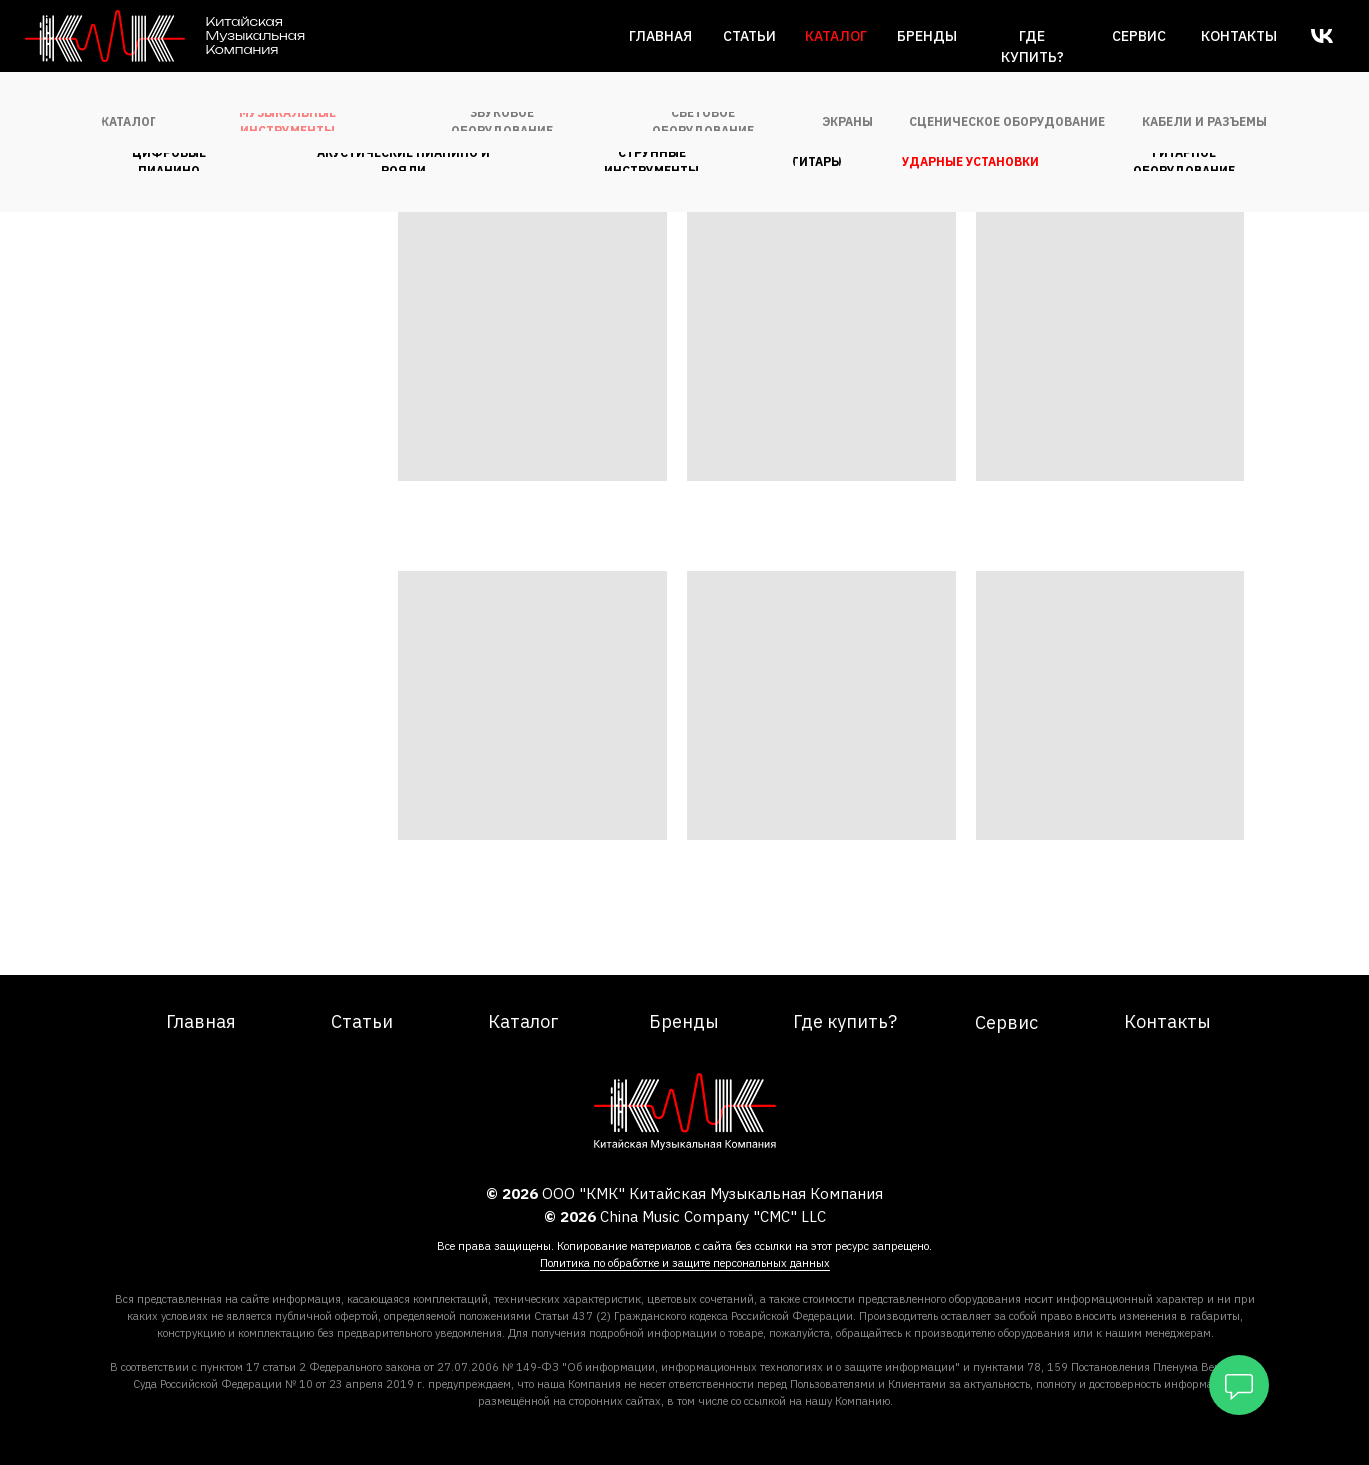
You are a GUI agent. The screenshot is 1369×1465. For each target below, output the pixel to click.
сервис (1139, 36)
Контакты (1239, 36)
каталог (836, 36)
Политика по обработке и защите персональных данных (685, 1263)
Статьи (749, 36)
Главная (660, 36)
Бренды (927, 36)
